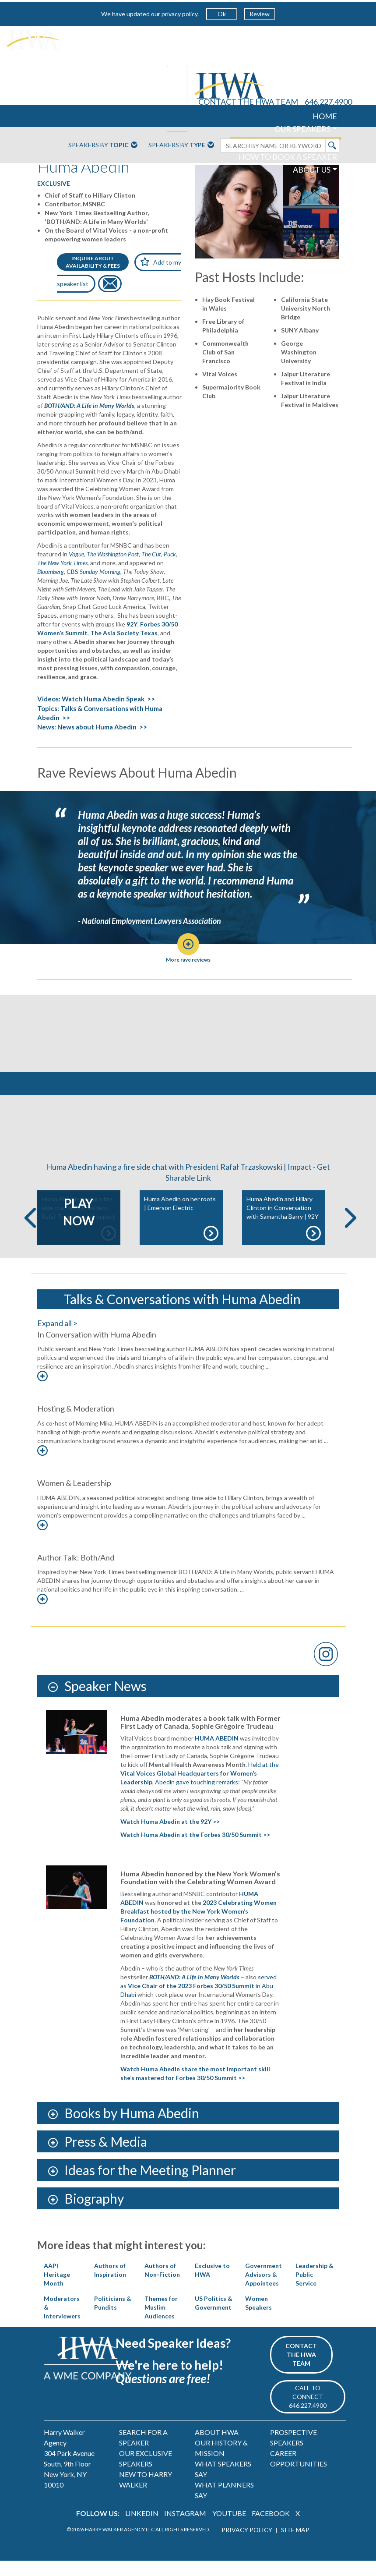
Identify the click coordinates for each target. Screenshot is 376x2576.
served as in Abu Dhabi (198, 2001)
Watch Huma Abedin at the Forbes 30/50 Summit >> (195, 1850)
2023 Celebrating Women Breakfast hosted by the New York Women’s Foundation (198, 1926)
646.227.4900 (328, 101)
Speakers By (102, 145)
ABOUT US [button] (311, 169)
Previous (30, 1233)
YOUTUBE (229, 2528)
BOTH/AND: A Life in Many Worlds (89, 405)
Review (259, 14)
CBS (93, 571)
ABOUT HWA (217, 2447)
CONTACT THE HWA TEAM (248, 101)
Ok (222, 14)
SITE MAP (295, 2545)
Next (350, 1233)
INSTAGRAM (185, 2528)
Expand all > (57, 1338)
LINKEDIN (141, 2528)
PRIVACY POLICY (246, 2545)
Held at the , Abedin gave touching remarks (199, 1788)
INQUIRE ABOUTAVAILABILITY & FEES (93, 262)
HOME (325, 116)
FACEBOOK (271, 2528)
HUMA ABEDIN (217, 1753)
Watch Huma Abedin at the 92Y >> (170, 1836)
